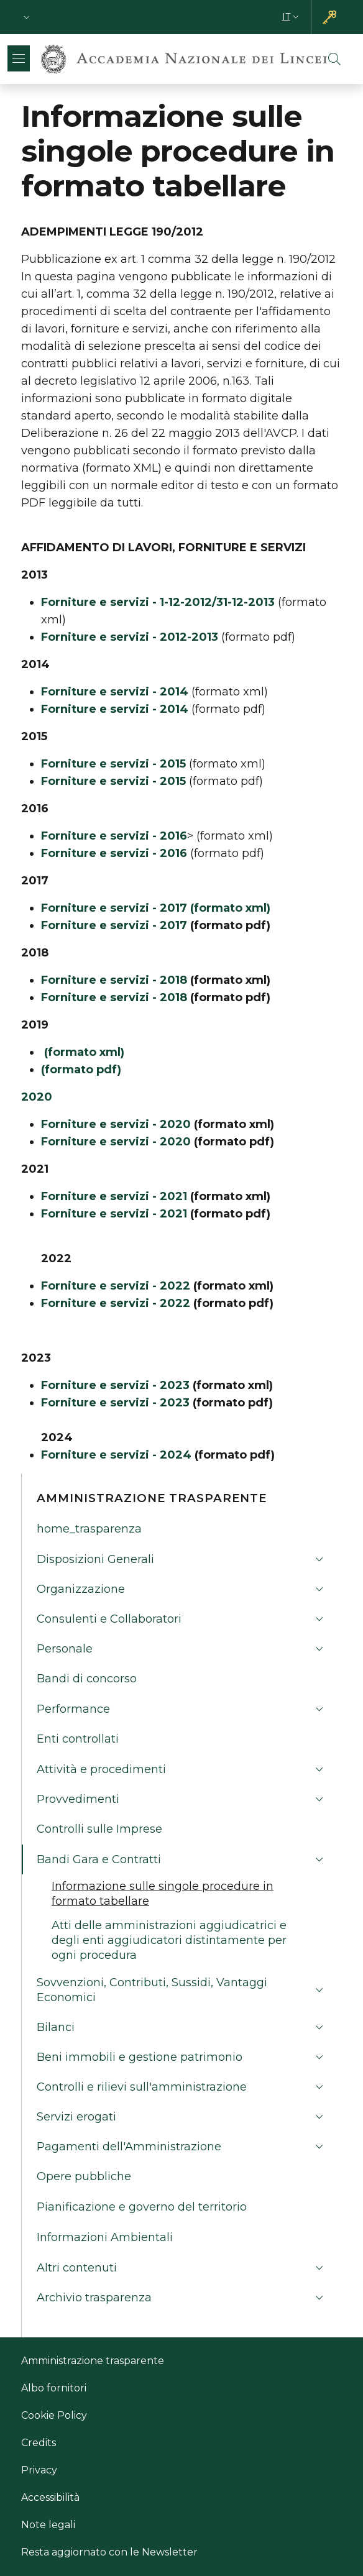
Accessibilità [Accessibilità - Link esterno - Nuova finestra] (50, 2497)
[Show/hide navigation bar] (18, 58)
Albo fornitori (53, 2388)
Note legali (48, 2525)
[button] (26, 17)
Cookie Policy (54, 2415)
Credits (38, 2443)
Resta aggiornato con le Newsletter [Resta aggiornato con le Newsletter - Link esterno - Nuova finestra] (109, 2552)
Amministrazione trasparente (92, 2361)
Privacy (39, 2470)
